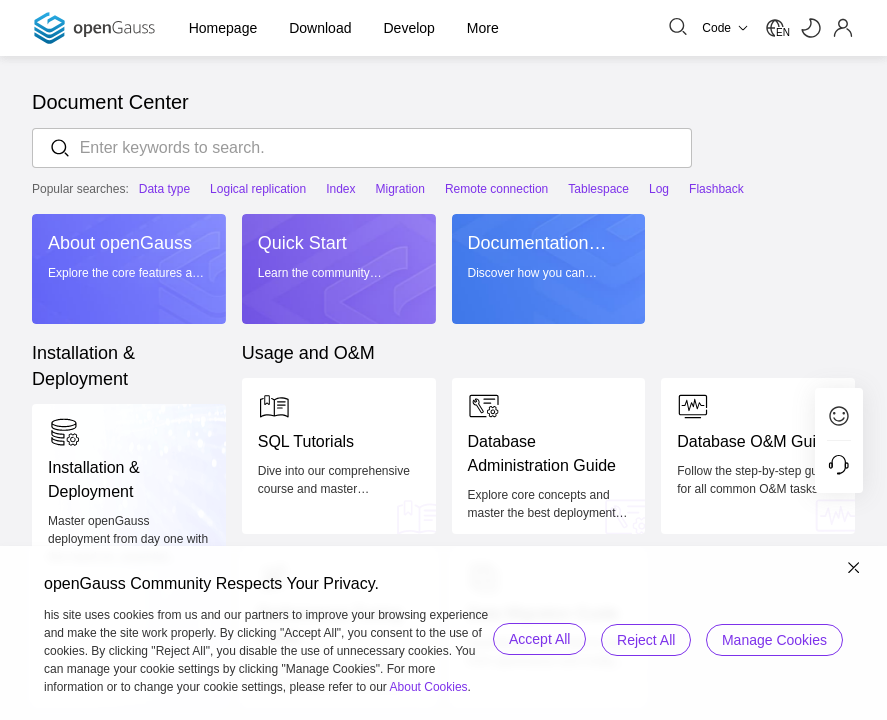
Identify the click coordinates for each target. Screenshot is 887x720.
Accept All (536, 639)
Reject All (645, 639)
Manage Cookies (774, 639)
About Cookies (429, 687)
